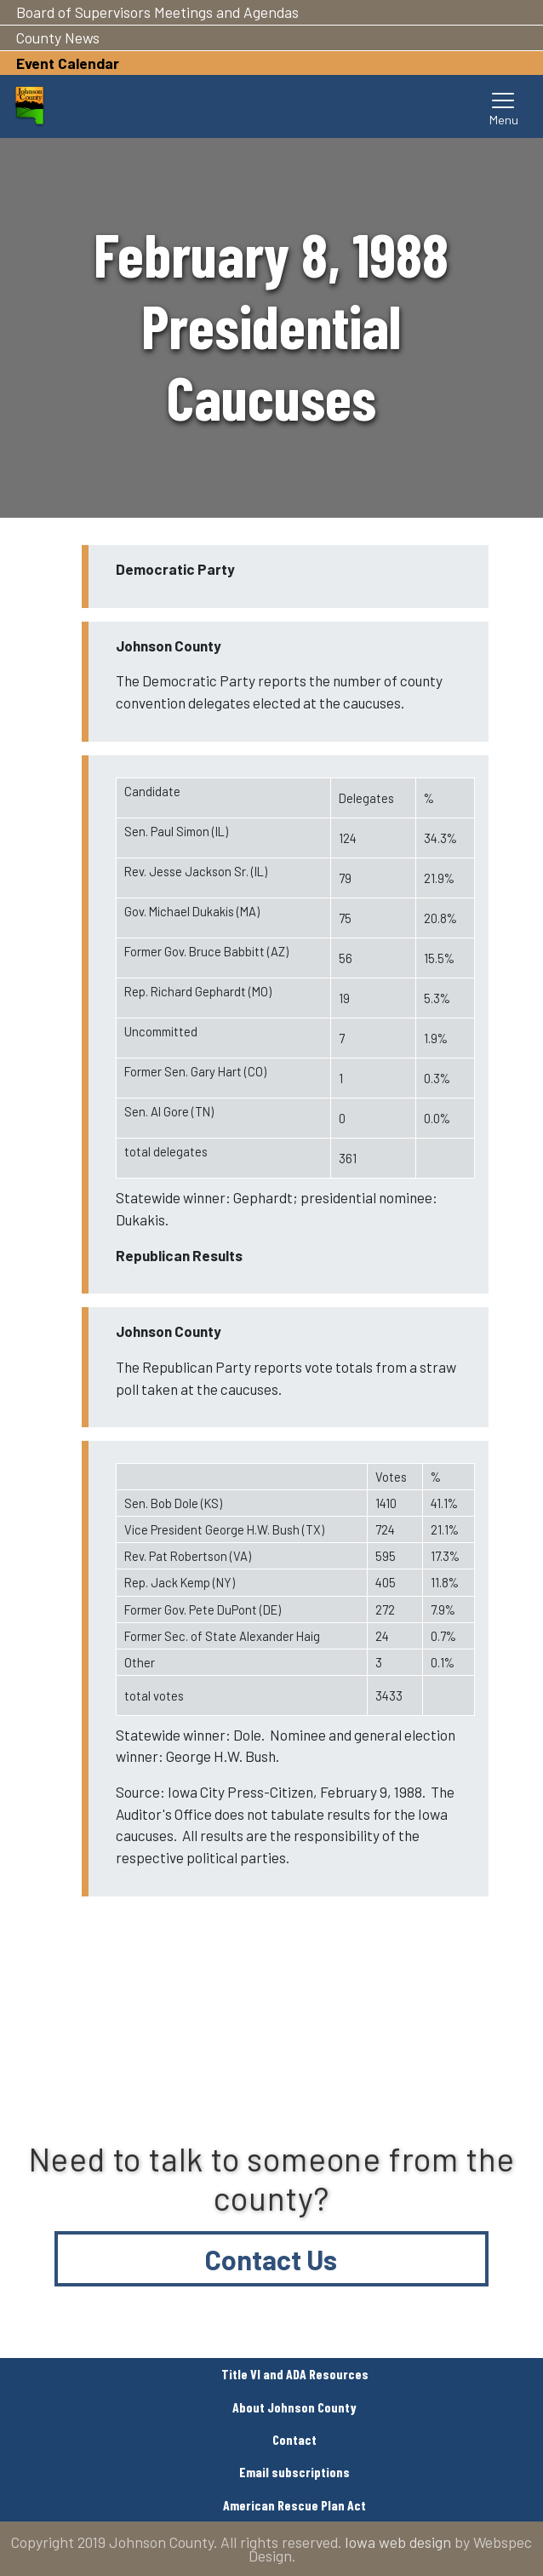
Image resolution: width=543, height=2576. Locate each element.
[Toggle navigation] (503, 106)
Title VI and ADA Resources (295, 2374)
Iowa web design (398, 2542)
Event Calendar (67, 63)
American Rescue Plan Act (294, 2505)
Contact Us (271, 2259)
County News (58, 37)
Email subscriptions (294, 2472)
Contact (294, 2439)
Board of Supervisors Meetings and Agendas (157, 12)
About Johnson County (294, 2407)
